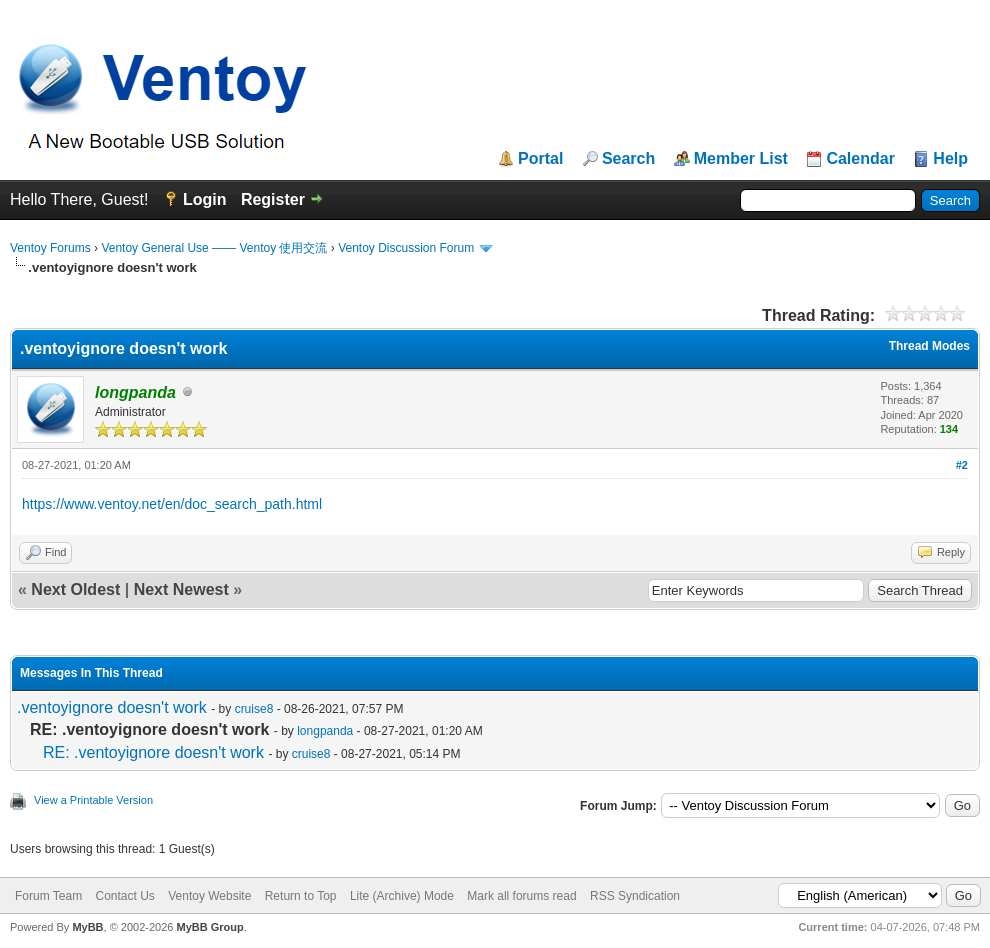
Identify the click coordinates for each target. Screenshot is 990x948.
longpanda (325, 731)
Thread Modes (929, 346)
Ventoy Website (209, 896)
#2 (962, 465)
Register (273, 199)
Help (950, 159)
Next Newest (181, 589)
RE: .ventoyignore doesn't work (153, 752)
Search (628, 159)
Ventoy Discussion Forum (406, 248)
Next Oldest (75, 589)
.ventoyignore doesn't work (112, 707)
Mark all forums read (521, 896)
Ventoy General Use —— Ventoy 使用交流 (214, 248)
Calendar (860, 159)
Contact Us (124, 896)
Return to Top (301, 896)
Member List (741, 159)
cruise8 (254, 709)
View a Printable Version (93, 800)
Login (205, 199)
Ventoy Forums (50, 248)
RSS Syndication (635, 896)
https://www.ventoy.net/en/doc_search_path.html (172, 504)
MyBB (87, 927)
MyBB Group (209, 927)
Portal (540, 159)
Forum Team (48, 896)
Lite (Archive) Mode (402, 896)
